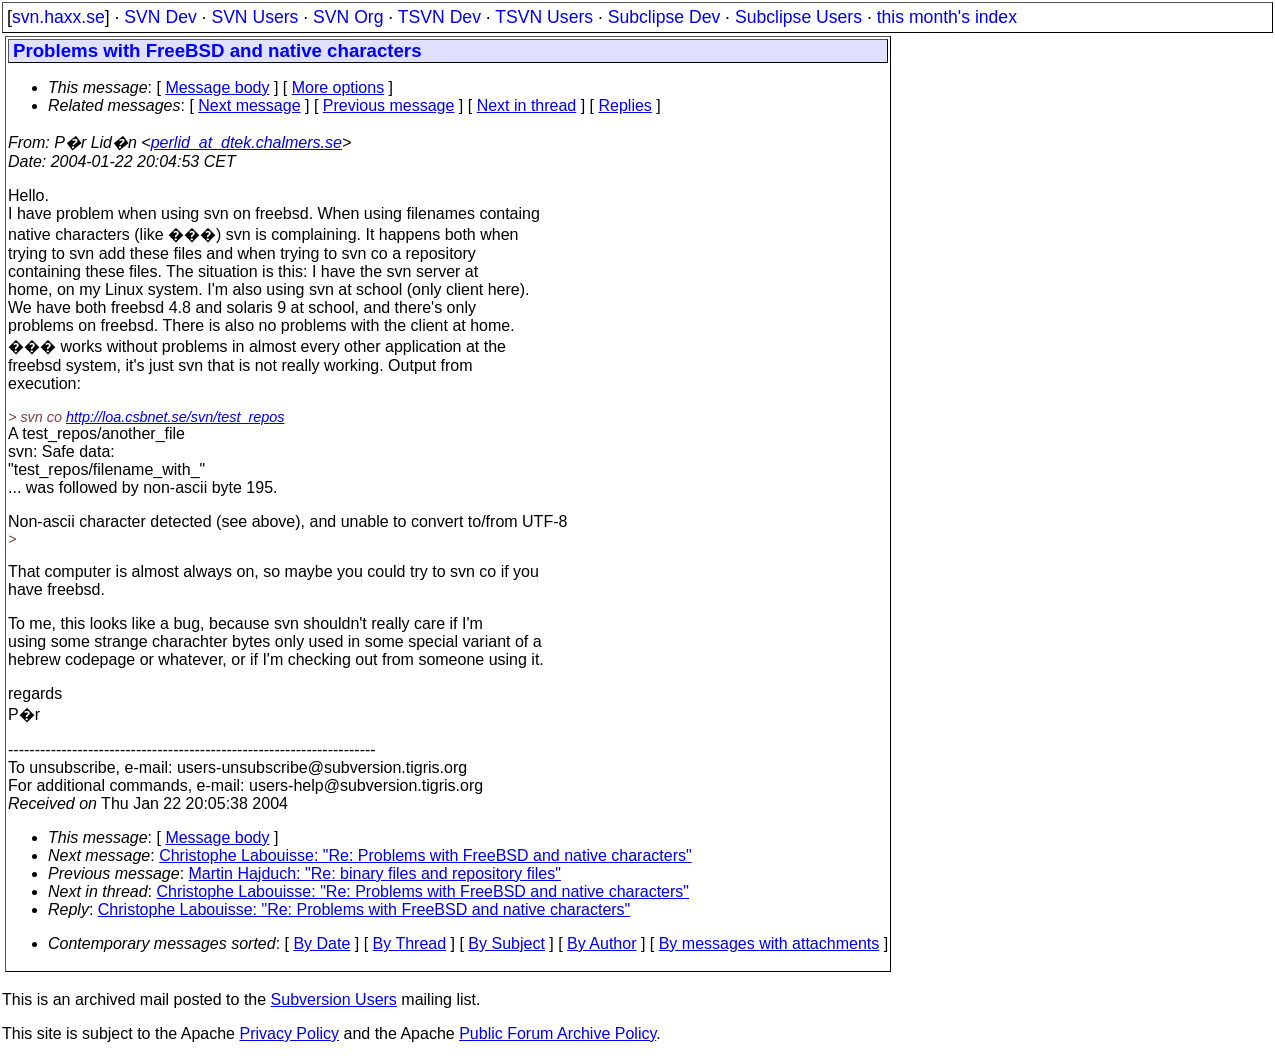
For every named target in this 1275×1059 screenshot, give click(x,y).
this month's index (947, 17)
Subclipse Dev (664, 17)
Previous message (389, 105)
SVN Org (348, 17)
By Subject (506, 943)
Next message (249, 105)
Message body (217, 87)
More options (338, 87)
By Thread (410, 943)
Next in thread (527, 105)
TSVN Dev (439, 17)
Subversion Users (334, 999)
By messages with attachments (769, 943)
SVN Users (254, 17)
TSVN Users (544, 17)
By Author (601, 943)
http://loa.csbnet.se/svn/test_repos (175, 417)
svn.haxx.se (58, 17)
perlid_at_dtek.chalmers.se (246, 142)
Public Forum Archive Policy (557, 1033)
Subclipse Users (798, 17)
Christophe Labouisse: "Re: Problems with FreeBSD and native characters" (425, 855)
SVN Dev (160, 17)
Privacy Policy (289, 1033)
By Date (321, 943)
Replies (625, 105)
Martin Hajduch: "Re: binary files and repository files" (375, 873)
